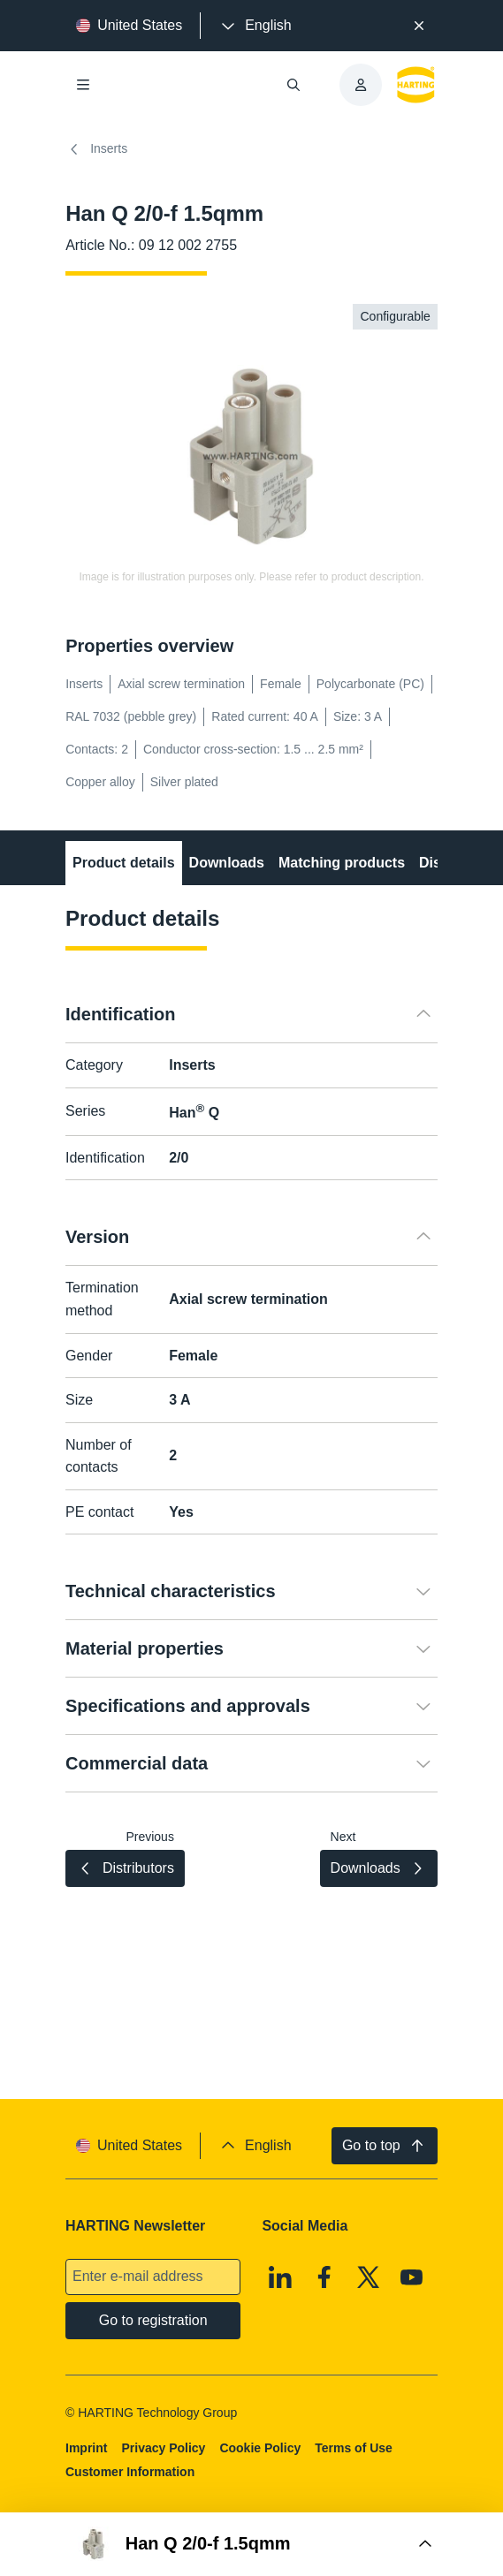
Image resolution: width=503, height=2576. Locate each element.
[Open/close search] (293, 84)
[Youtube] (412, 2277)
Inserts (96, 149)
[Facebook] (324, 2277)
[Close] (419, 25)
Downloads (226, 862)
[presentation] (254, 25)
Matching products (341, 862)
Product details (123, 862)
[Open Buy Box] (251, 2544)
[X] (368, 2277)
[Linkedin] (281, 2277)
